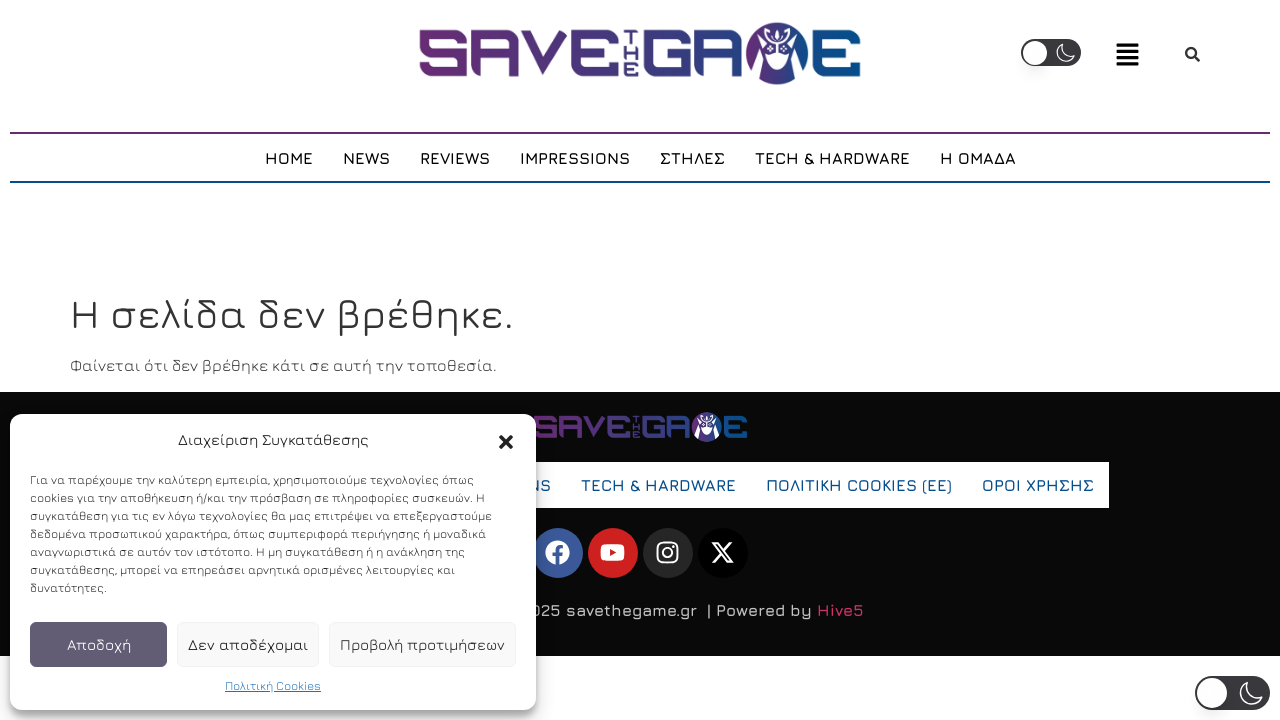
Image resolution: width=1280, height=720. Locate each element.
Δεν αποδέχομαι (248, 644)
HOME (289, 159)
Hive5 (840, 612)
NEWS (366, 159)
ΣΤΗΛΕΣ (692, 159)
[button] (506, 440)
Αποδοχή (99, 644)
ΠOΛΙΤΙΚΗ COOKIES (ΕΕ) (859, 487)
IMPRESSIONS (575, 159)
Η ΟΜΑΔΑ (978, 159)
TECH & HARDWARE (832, 159)
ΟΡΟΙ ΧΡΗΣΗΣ (1038, 487)
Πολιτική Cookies (273, 685)
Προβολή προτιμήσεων (422, 644)
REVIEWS (455, 159)
